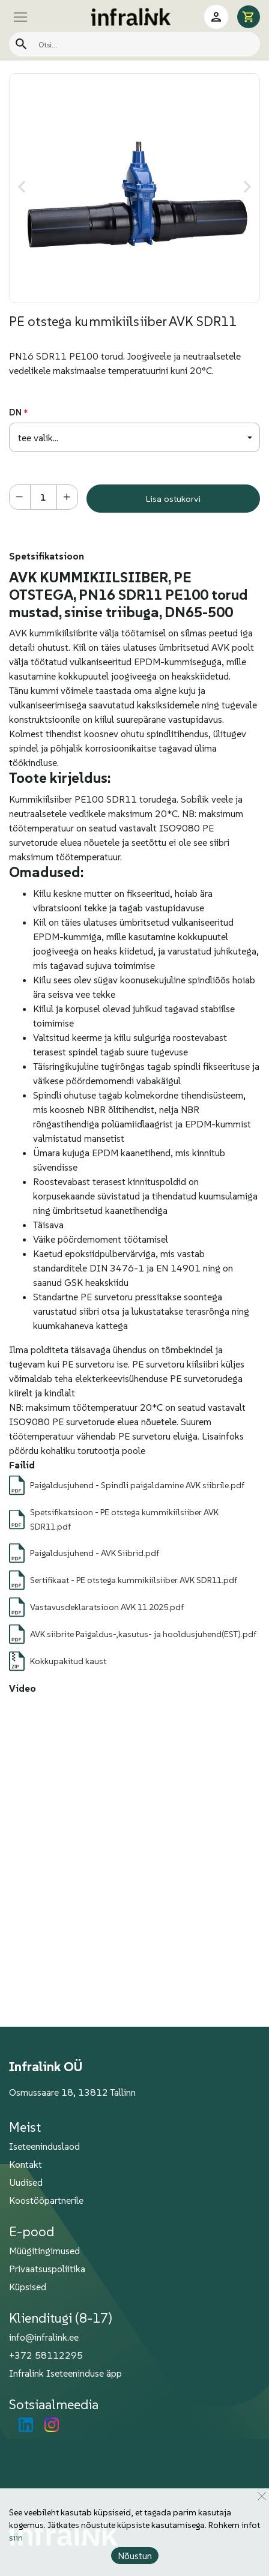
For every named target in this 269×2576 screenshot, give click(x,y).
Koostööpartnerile (46, 2200)
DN (15, 412)
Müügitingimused (44, 2251)
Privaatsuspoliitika (47, 2269)
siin (16, 2537)
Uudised (26, 2182)
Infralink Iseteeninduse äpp (65, 2373)
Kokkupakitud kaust (68, 1661)
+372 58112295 (46, 2355)
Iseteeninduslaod (44, 2146)
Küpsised (27, 2287)
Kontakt (25, 2164)
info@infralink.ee (44, 2337)
